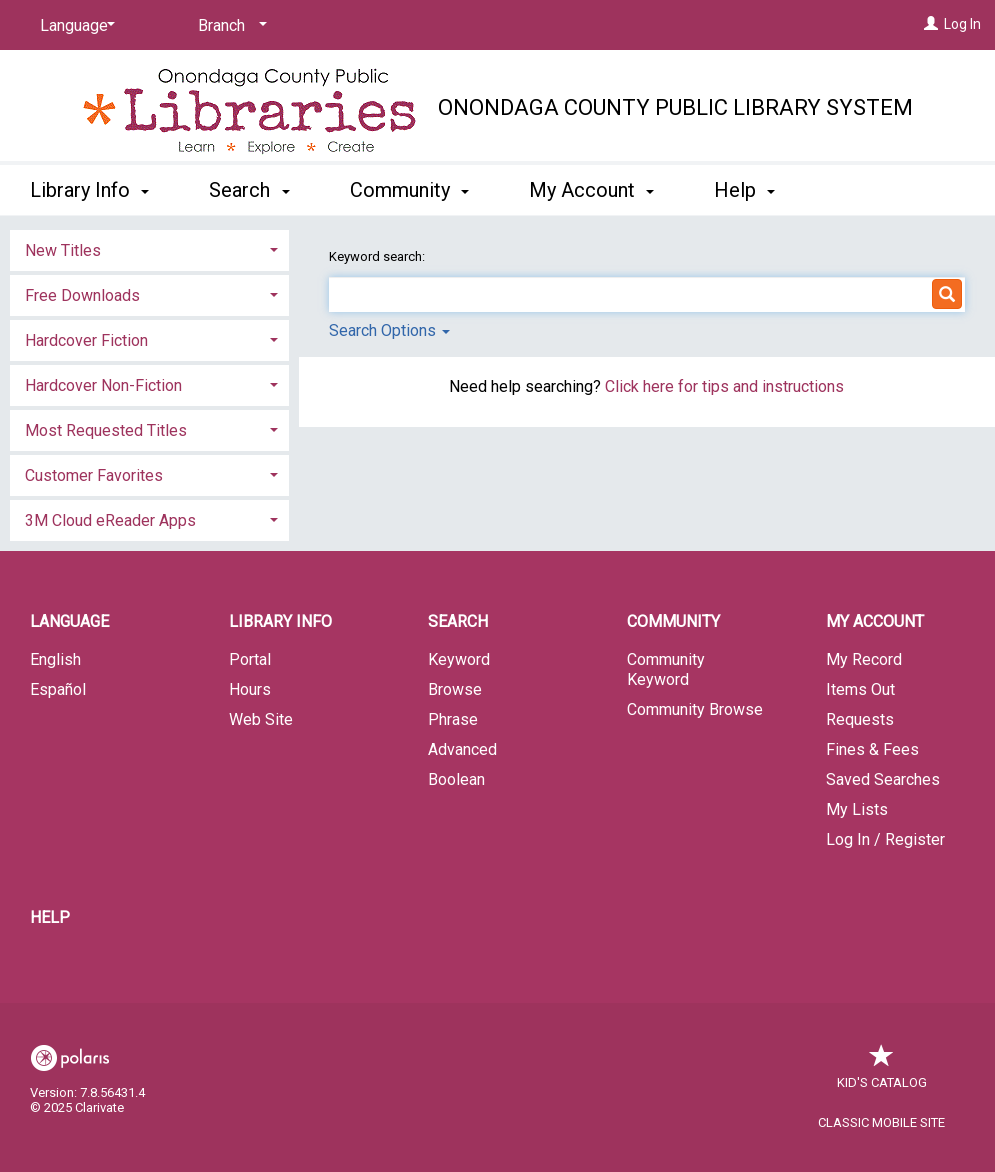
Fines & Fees (872, 749)
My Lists (857, 809)
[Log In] (931, 24)
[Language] (74, 26)
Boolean (456, 779)
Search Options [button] (389, 330)
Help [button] (744, 190)
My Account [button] (591, 190)
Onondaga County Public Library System (675, 107)
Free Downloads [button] (82, 295)
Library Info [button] (89, 190)
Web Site (261, 719)
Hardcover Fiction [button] (86, 340)
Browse (455, 689)
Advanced (462, 749)
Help (50, 917)
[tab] (149, 248)
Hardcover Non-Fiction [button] (103, 385)
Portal (250, 659)
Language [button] (69, 621)
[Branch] (229, 26)
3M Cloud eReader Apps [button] (110, 520)
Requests (860, 719)
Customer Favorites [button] (94, 475)
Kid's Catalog (882, 1072)
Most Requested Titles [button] (106, 430)
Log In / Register (885, 839)
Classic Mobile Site (881, 1122)
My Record (864, 659)
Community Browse (695, 709)
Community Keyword (666, 669)
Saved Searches (883, 779)
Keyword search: (378, 256)
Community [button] (409, 190)
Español (58, 689)
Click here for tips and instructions (724, 386)
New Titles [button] (63, 250)
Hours (250, 689)
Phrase (453, 719)
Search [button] (249, 190)
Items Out (860, 689)
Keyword (459, 659)
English (55, 659)
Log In (962, 24)
